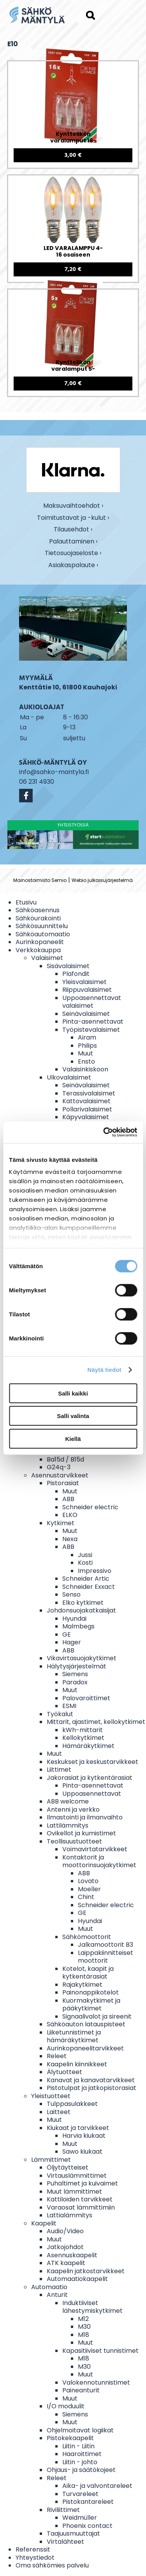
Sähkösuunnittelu (42, 926)
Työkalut (60, 1714)
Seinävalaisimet (86, 1013)
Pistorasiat (63, 1483)
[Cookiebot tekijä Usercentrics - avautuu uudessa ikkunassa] (104, 1132)
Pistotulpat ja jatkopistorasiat (91, 2087)
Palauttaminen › (73, 542)
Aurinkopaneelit (40, 941)
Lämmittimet (51, 2159)
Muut (85, 1053)
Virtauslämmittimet (77, 2175)
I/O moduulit (65, 2406)
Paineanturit (81, 2390)
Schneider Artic (85, 1578)
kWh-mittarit (82, 1729)
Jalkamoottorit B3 (105, 1944)
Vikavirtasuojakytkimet (81, 1658)
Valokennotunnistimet (96, 2382)
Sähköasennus (38, 910)
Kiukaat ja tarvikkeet (78, 2127)
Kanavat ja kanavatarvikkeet (91, 2080)
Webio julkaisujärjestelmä (102, 880)
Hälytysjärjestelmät (76, 1666)
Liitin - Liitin (78, 2446)
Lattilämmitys (67, 1825)
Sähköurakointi (38, 918)
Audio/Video (65, 2231)
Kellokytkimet (83, 1737)
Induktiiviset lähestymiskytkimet (92, 2307)
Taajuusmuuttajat (73, 2533)
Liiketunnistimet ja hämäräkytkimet (74, 2036)
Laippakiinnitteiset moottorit (105, 1956)
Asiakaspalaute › (73, 565)
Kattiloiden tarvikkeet (80, 2199)
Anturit (57, 2294)
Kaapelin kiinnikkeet (77, 2064)
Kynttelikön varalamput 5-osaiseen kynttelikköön (73, 366)
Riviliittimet (63, 2509)
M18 (83, 2334)
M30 (84, 2326)
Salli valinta (73, 1416)
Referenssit (33, 2549)
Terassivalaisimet (88, 1093)
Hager (71, 1642)
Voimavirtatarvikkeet (94, 1849)
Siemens (75, 1674)
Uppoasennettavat (91, 1793)
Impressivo (94, 1570)
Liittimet (59, 1769)
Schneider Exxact (88, 1586)
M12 (83, 2318)
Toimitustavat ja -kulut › (73, 518)
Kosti (85, 1562)
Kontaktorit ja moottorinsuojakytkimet (99, 1861)
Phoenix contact (87, 2525)
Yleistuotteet (50, 2096)
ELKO (69, 1514)
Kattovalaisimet (86, 1101)
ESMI (69, 1705)
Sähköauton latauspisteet (86, 2024)
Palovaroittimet (86, 1698)
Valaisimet (47, 957)
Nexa (69, 1538)
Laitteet (58, 2111)
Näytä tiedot (104, 1369)
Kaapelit (43, 2223)
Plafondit (76, 973)
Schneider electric (90, 1507)
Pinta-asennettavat (92, 1021)
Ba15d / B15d (65, 1459)
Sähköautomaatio (43, 934)
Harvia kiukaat (84, 2135)
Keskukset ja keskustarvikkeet (92, 1761)
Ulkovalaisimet (69, 1077)
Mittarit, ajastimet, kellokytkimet (96, 1721)
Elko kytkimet (83, 1602)
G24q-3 (58, 1467)
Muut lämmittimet (74, 2191)
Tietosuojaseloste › (73, 553)
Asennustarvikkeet (59, 1475)
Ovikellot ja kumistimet (81, 1833)
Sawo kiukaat (82, 2151)
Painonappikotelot (90, 1992)
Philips (87, 1045)
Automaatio (49, 2287)
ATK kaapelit (66, 2262)
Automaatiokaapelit (77, 2278)
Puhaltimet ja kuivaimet (82, 2183)
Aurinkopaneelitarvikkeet (85, 2048)
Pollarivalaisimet (87, 1109)
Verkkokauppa (38, 950)
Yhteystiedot (35, 2557)
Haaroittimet (82, 2453)
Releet (57, 2056)
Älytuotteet (64, 2071)
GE (66, 1634)
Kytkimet (60, 1523)
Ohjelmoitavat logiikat (80, 2430)
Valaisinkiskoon (85, 1069)
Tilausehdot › (73, 530)
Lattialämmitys (69, 2215)
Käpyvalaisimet (85, 1117)
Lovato (88, 1880)
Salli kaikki (73, 1393)
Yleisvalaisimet (84, 981)
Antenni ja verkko (73, 1809)
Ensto (86, 1061)
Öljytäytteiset (67, 2167)
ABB (68, 1499)
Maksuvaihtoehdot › (73, 506)
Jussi (85, 1554)
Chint (86, 1896)
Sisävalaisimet (68, 966)
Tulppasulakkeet (72, 2103)
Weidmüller (79, 2517)
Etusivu (26, 902)
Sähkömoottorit (86, 1936)
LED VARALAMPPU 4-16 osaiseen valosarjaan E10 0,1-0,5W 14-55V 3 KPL (73, 252)
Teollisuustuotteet (74, 1841)
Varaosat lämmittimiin (81, 2207)
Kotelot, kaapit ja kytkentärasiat (88, 1972)
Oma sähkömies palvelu (52, 2565)
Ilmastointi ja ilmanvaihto (85, 1817)
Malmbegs (78, 1626)
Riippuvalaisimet (87, 989)
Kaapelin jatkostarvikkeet (86, 2271)
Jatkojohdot (65, 2247)
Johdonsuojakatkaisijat (81, 1610)
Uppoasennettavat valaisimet (91, 1001)
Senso (71, 1594)
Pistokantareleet (88, 2501)
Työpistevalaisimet (91, 1029)
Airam (87, 1037)
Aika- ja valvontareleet (97, 2485)
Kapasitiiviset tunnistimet (100, 2350)
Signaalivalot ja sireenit (97, 2016)
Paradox (75, 1682)
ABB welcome (68, 1801)
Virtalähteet (65, 2541)
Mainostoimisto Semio (40, 880)
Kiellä (73, 1438)
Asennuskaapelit (72, 2255)
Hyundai (74, 1618)
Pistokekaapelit (70, 2438)
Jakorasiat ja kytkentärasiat (89, 1777)
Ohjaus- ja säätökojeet (81, 2469)
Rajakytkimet (82, 1984)
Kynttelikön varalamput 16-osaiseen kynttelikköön (73, 137)
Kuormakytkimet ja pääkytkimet (91, 2004)
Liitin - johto (79, 2462)
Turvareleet (80, 2493)
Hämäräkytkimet (88, 1745)
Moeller (89, 1889)
